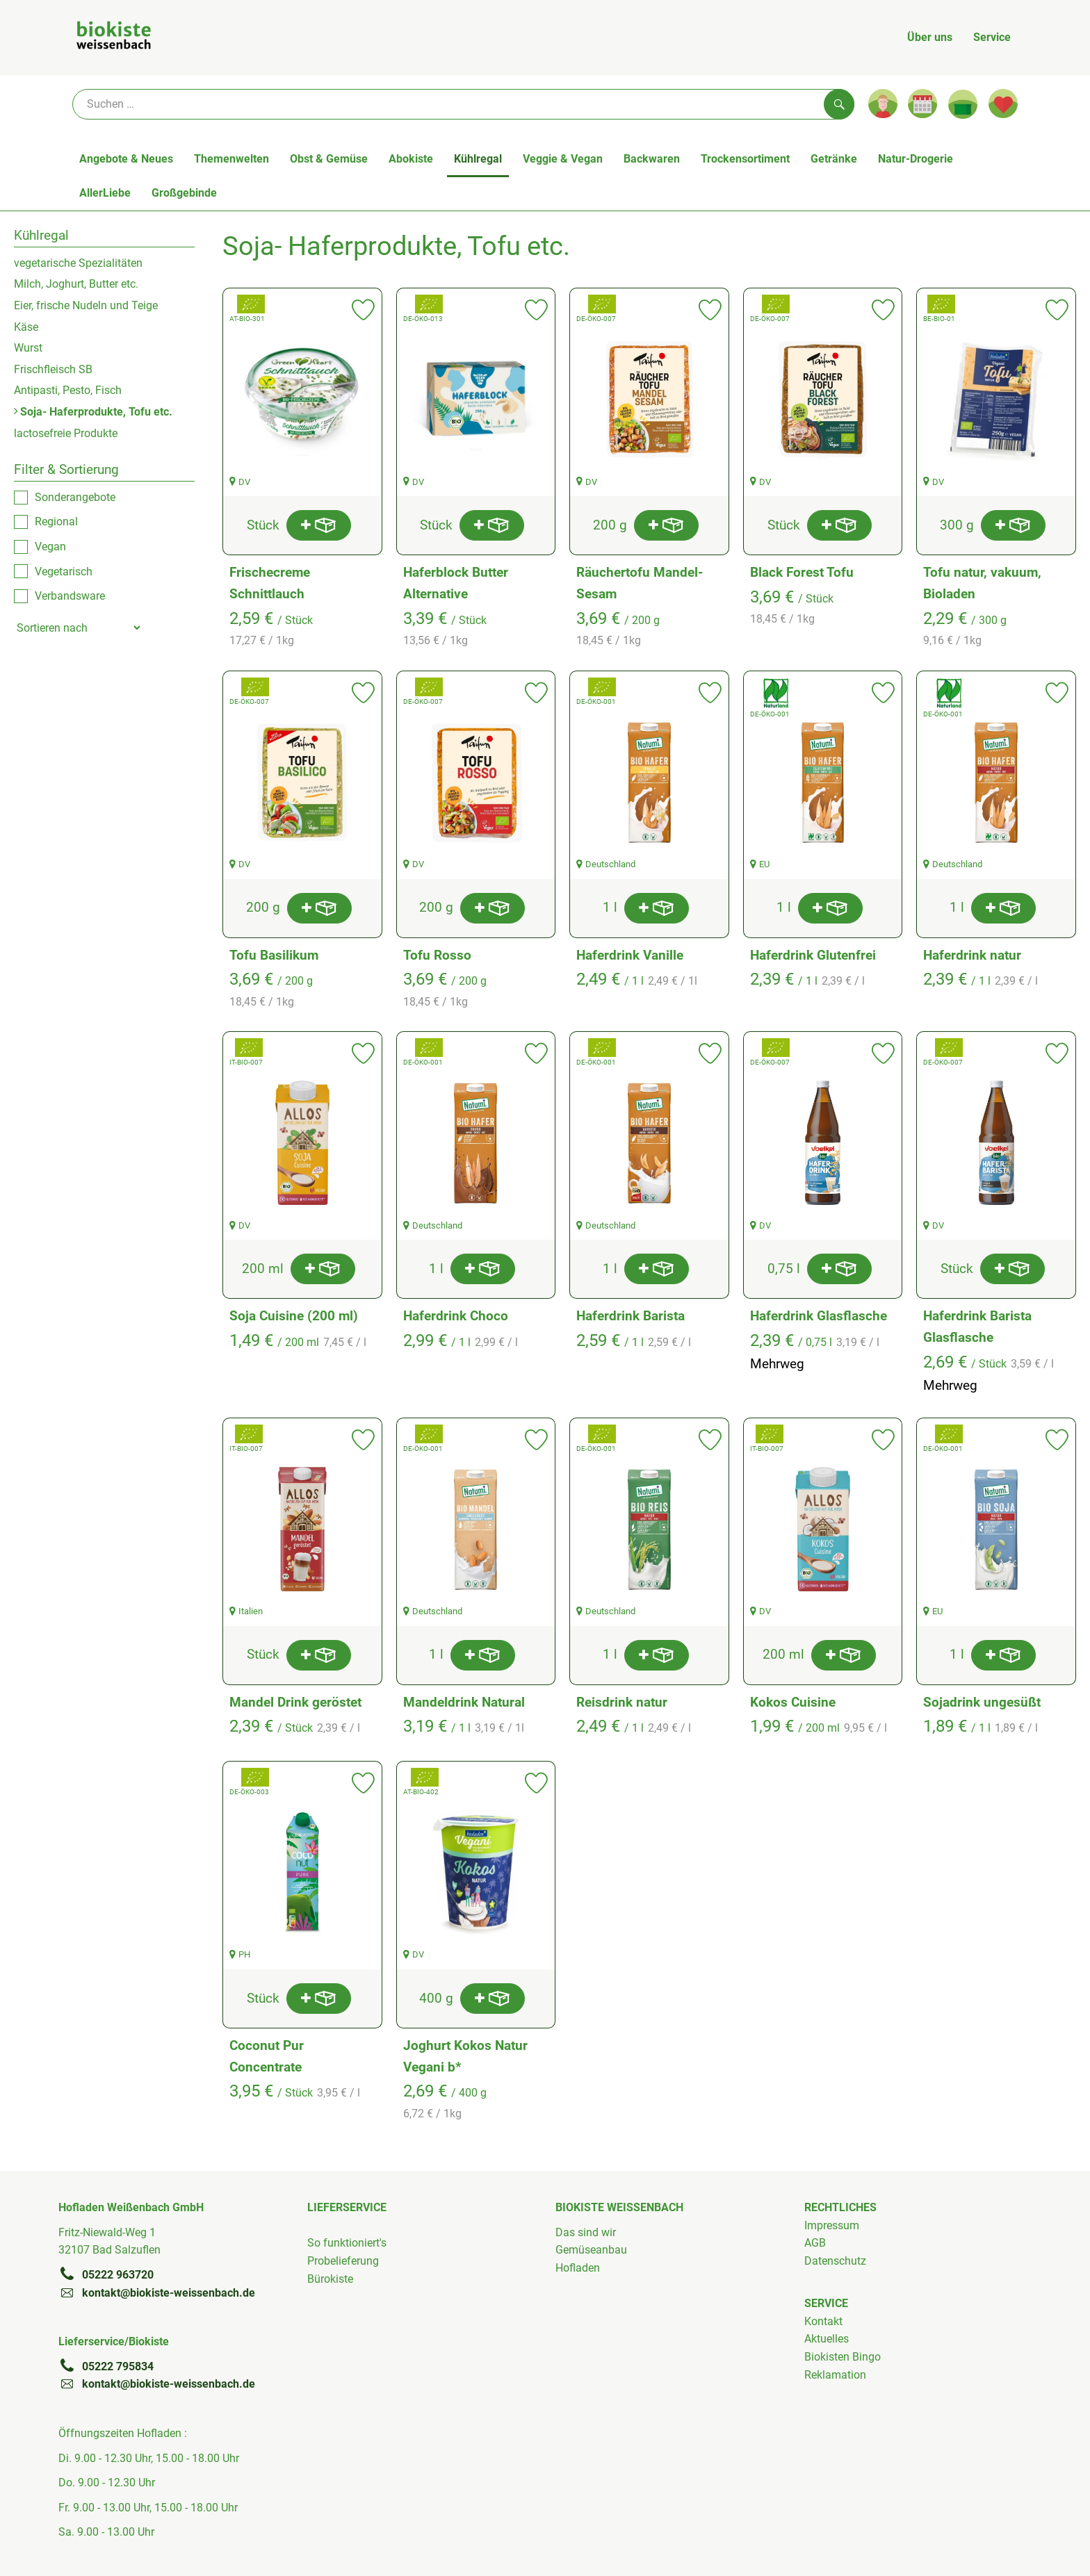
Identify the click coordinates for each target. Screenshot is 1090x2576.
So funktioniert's (347, 2242)
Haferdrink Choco (455, 1316)
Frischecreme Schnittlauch (269, 583)
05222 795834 (106, 2366)
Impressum (831, 2225)
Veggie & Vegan (563, 158)
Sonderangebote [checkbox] (75, 497)
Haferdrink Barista (630, 1316)
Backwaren (652, 158)
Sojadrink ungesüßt (982, 1702)
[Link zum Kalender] (922, 103)
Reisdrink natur (621, 1702)
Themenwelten (231, 158)
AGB (815, 2242)
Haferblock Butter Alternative (455, 583)
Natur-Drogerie (915, 158)
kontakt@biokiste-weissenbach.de (156, 2292)
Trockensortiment (745, 158)
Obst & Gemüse (329, 158)
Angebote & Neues (126, 158)
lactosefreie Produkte (65, 433)
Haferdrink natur (972, 955)
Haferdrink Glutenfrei (813, 955)
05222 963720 (106, 2274)
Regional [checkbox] (56, 521)
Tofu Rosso (437, 955)
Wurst (28, 347)
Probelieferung (343, 2260)
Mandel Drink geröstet (295, 1702)
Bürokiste (330, 2279)
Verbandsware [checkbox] (70, 595)
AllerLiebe (105, 192)
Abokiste (411, 158)
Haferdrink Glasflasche (818, 1316)
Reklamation (835, 2374)
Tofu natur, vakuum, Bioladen (982, 583)
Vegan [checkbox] (50, 546)
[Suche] (463, 104)
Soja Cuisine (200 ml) (293, 1316)
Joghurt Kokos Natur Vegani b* (465, 2056)
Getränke (834, 158)
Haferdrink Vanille (629, 955)
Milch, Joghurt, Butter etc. (76, 283)
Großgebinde (184, 192)
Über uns (929, 37)
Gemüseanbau (591, 2249)
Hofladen (577, 2267)
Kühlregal (478, 158)
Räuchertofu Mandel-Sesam (639, 583)
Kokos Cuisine (793, 1702)
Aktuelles (826, 2338)
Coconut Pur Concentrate (266, 2056)
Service (992, 37)
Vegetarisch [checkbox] (63, 571)
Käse (26, 327)
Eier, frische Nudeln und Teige (86, 305)
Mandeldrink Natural (464, 1702)
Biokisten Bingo (842, 2356)
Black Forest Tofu (802, 572)
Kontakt (823, 2321)
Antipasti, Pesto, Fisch (68, 390)
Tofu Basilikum (273, 955)
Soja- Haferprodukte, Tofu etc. (93, 411)
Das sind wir (585, 2232)
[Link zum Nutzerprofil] (882, 103)
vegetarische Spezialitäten (78, 263)
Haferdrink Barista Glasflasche (977, 1326)
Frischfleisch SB (53, 369)
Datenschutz (835, 2260)
